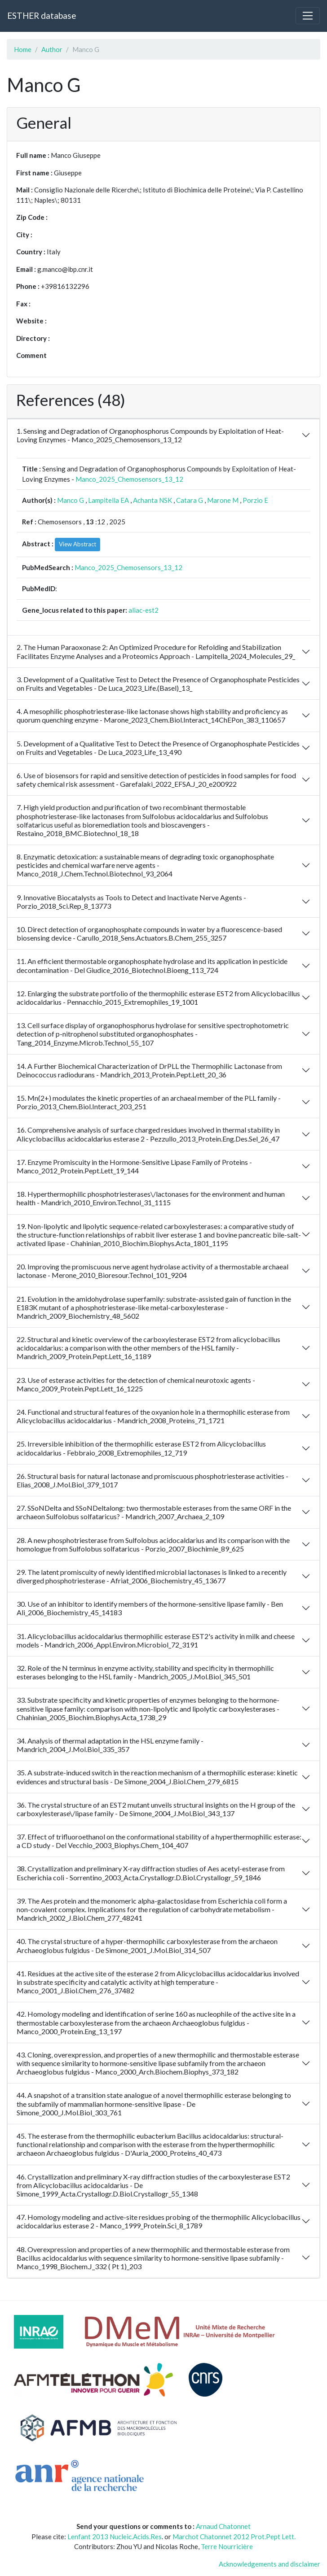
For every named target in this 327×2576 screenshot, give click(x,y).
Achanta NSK (152, 500)
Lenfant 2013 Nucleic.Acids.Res (114, 2536)
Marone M (223, 500)
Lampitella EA (108, 500)
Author (51, 49)
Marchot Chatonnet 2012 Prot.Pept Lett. (234, 2536)
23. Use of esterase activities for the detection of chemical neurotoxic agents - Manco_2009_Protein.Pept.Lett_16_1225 (136, 1384)
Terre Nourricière (227, 2546)
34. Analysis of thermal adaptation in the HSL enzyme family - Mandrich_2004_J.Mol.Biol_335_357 (110, 1744)
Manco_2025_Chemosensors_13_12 (129, 479)
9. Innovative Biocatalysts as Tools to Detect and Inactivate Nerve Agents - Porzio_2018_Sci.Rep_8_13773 (131, 901)
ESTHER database (41, 15)
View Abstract (77, 544)
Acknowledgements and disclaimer (269, 2564)
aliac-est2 (143, 610)
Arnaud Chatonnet (223, 2526)
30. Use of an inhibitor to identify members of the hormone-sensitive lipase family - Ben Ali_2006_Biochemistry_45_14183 (150, 1608)
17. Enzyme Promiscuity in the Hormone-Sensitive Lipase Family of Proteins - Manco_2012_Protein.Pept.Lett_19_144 (134, 1166)
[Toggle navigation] (308, 15)
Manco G (70, 500)
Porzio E (255, 500)
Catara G (189, 500)
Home (22, 49)
